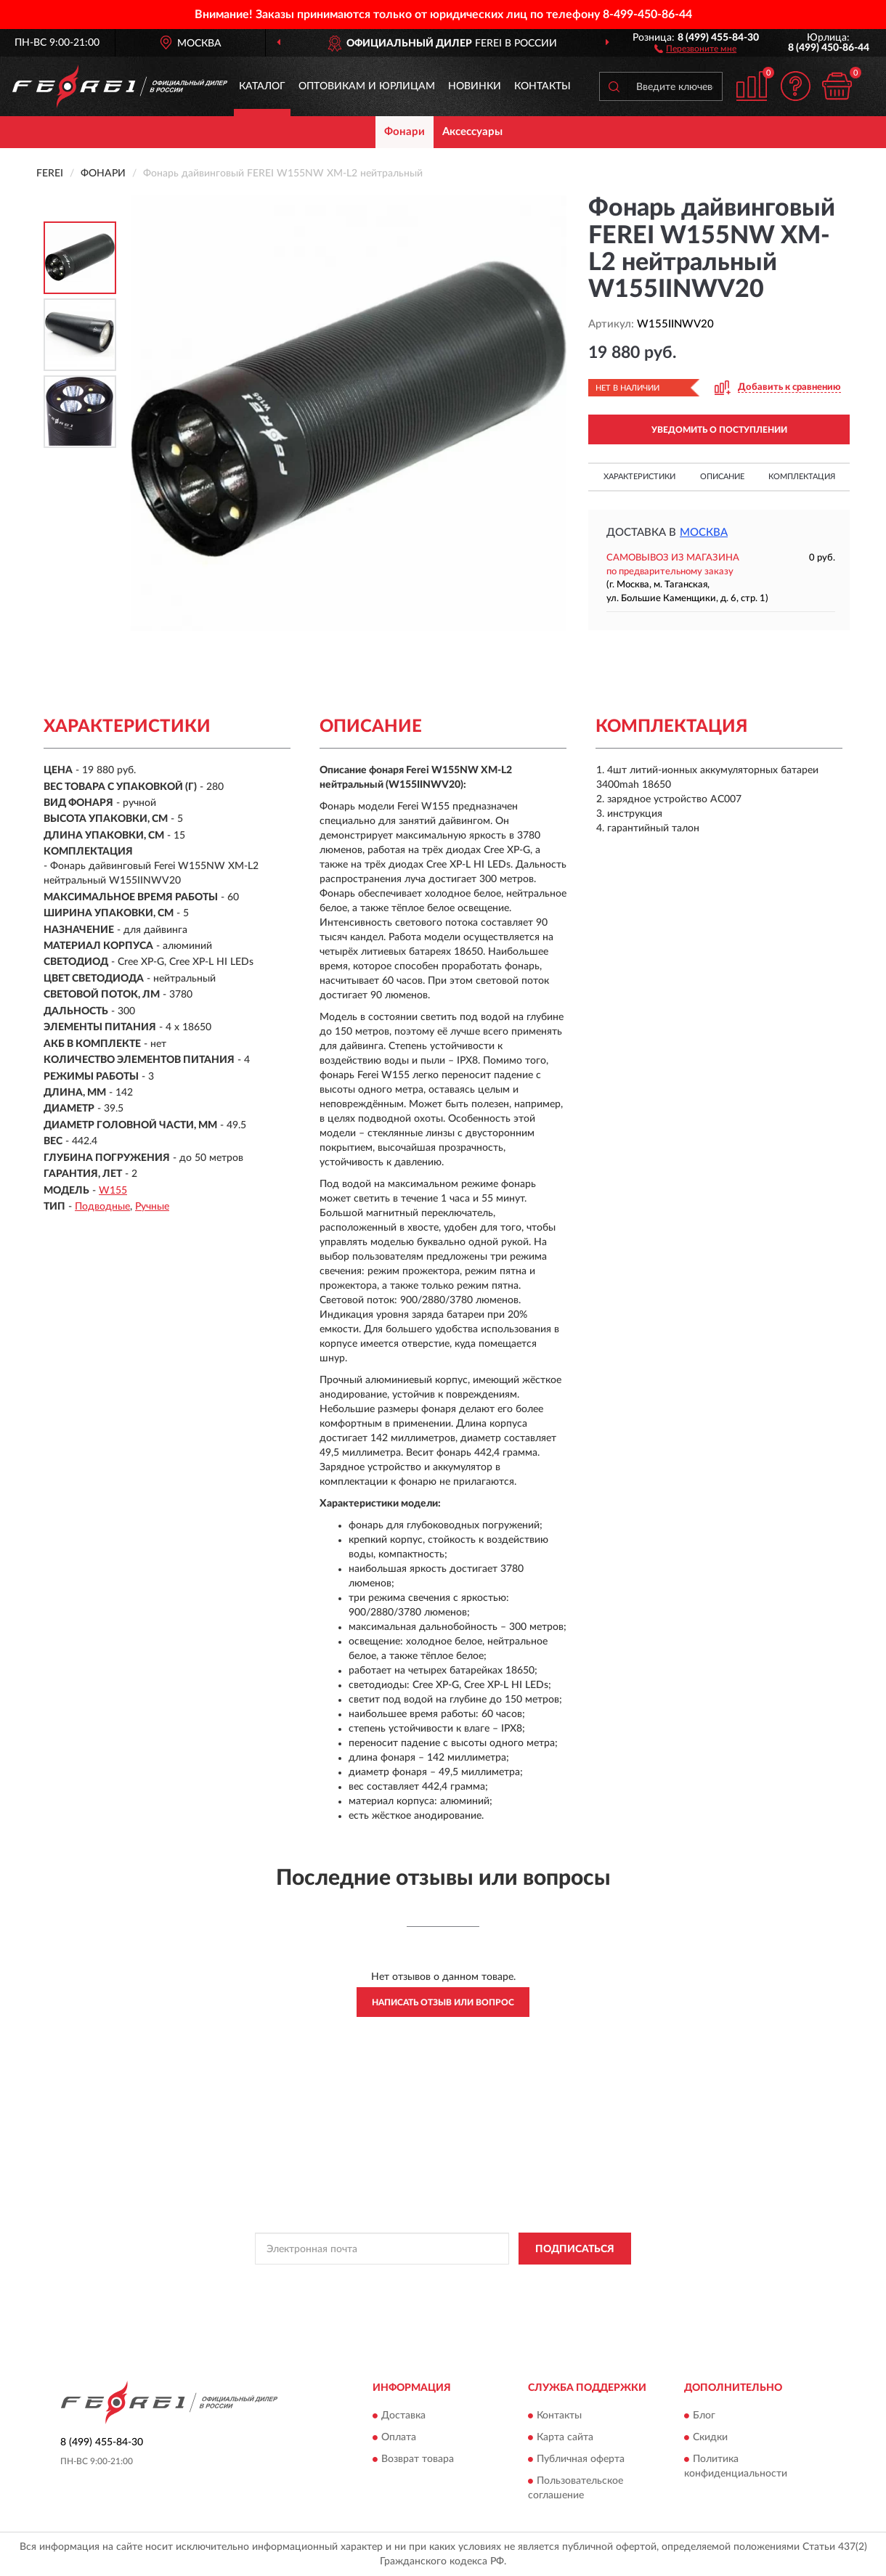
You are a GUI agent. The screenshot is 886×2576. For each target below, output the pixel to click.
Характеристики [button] (639, 477)
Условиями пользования (575, 2281)
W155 (113, 1191)
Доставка (403, 2415)
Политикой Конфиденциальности (447, 2281)
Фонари (404, 131)
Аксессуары (472, 131)
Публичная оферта (581, 2459)
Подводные (102, 1207)
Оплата (398, 2437)
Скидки (710, 2437)
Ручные (152, 1207)
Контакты (542, 86)
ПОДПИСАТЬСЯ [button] (574, 2249)
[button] (695, 48)
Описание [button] (722, 477)
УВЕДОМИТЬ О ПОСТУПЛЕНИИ (719, 429)
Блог (704, 2415)
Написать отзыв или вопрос (443, 2002)
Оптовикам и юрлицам (366, 86)
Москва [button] (704, 532)
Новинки (474, 86)
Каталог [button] (262, 86)
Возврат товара (417, 2459)
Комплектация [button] (801, 477)
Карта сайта (565, 2437)
